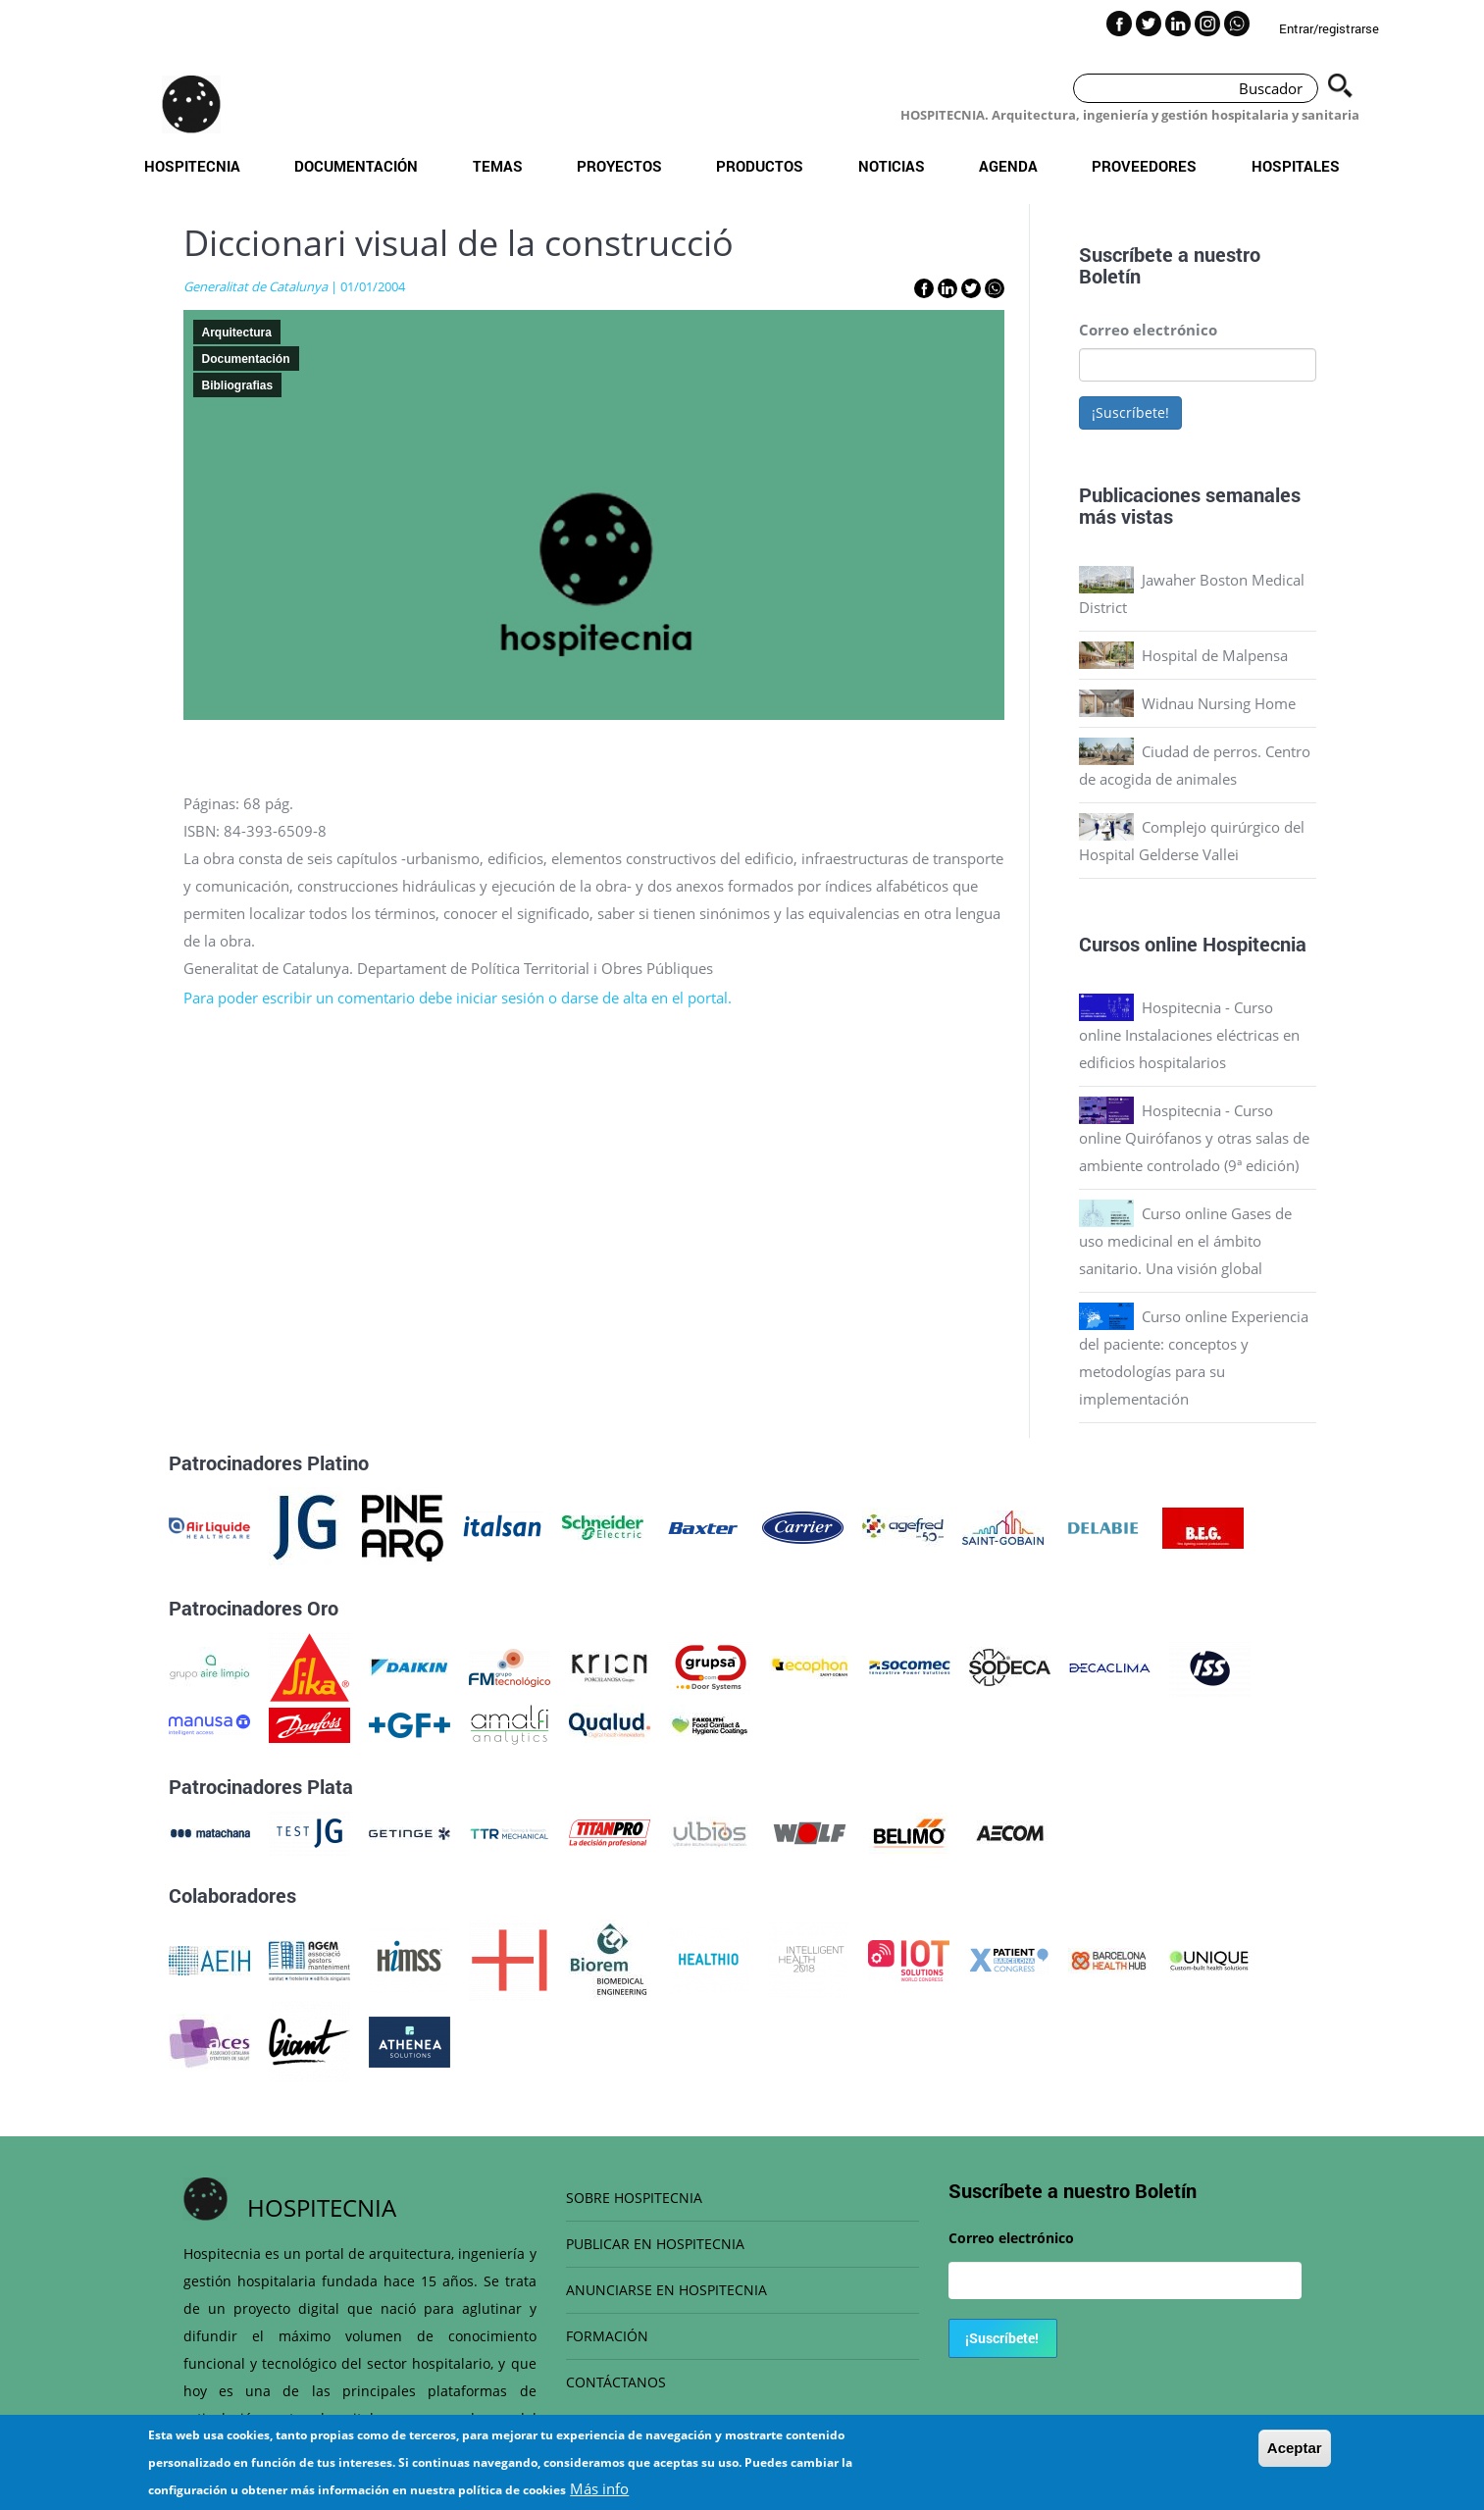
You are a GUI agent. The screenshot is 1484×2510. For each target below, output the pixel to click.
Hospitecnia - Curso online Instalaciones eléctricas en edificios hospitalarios (1189, 1035)
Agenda (1008, 166)
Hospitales (1296, 166)
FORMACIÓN (607, 2336)
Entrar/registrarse (1329, 28)
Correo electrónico (1148, 329)
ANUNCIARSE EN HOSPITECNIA (666, 2289)
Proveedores (1144, 166)
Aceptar (1294, 2455)
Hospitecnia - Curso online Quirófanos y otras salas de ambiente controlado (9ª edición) (1194, 1138)
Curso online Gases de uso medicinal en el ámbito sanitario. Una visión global (1185, 1241)
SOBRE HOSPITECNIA (634, 2197)
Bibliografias (238, 385)
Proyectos (619, 166)
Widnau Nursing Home (1219, 703)
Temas (498, 166)
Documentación (356, 166)
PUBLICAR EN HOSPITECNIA (655, 2243)
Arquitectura (237, 332)
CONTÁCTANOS (616, 2382)
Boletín (1110, 275)
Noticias (891, 166)
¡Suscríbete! (1130, 412)
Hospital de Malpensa (1215, 655)
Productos (759, 166)
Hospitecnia (192, 166)
